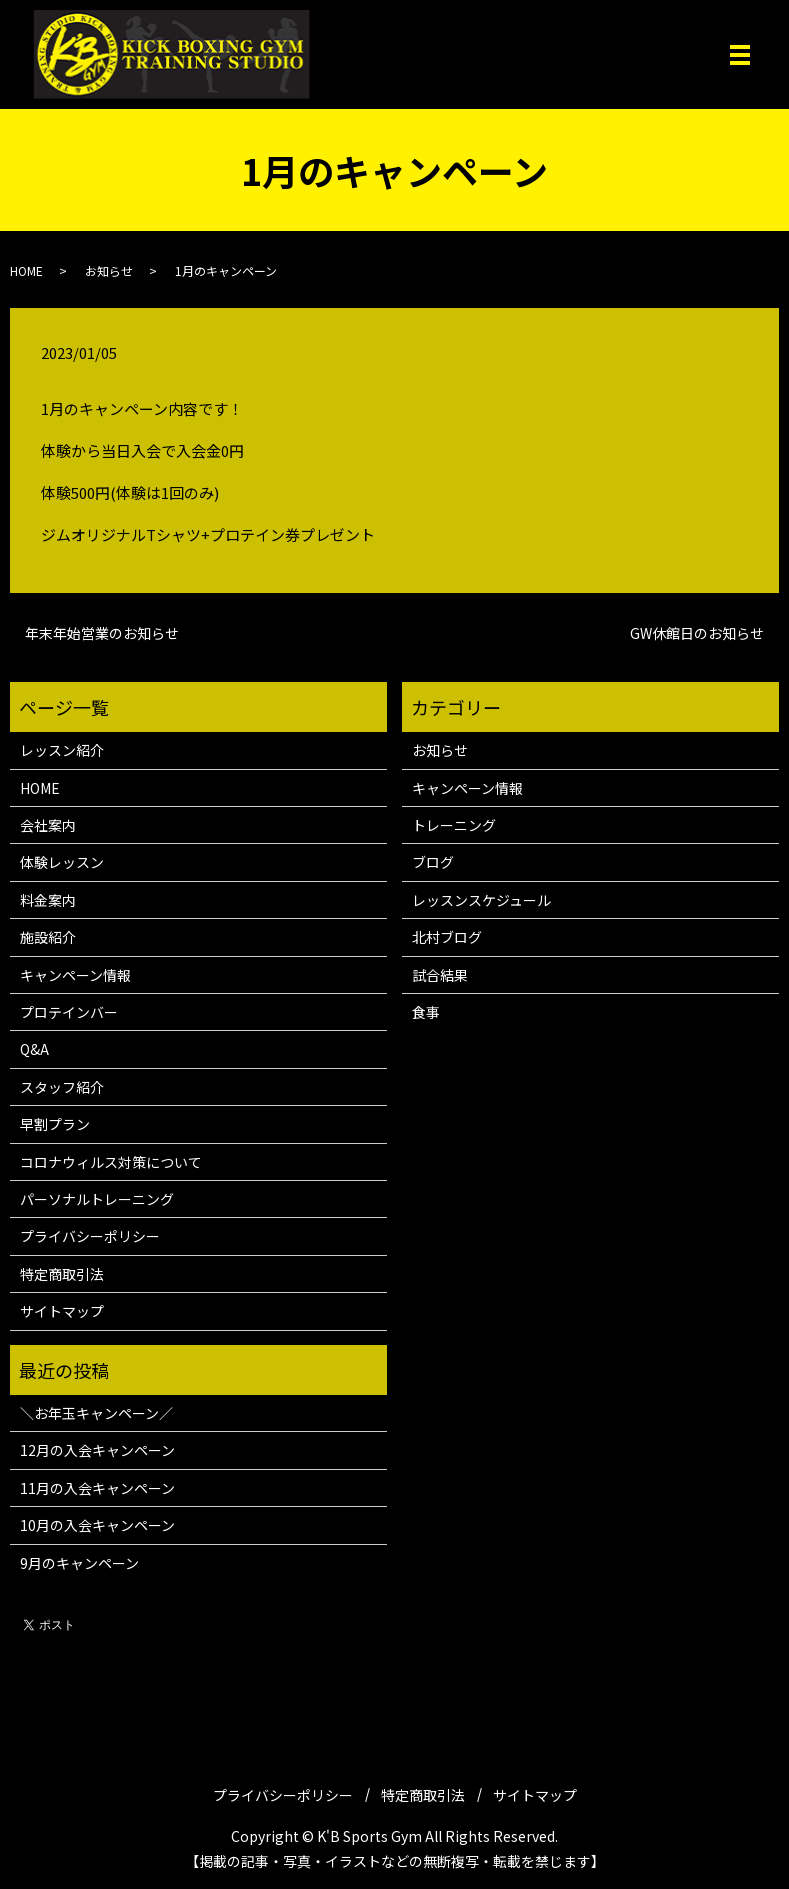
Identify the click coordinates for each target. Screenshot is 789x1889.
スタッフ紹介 (62, 1087)
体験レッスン (62, 862)
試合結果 (440, 975)
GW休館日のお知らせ (697, 633)
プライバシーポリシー (90, 1236)
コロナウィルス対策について (111, 1162)
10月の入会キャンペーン (97, 1525)
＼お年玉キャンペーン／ (96, 1413)
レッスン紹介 (62, 750)
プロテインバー (69, 1012)
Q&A (34, 1049)
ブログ (433, 862)
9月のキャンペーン (79, 1563)
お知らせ (109, 270)
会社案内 (48, 825)
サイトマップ (62, 1311)
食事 (426, 1012)
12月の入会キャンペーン (97, 1450)
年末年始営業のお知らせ (102, 633)
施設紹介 (48, 937)
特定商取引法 (62, 1274)
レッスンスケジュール (481, 900)
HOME (26, 270)
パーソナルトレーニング (97, 1199)
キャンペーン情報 (75, 975)
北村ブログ (447, 937)
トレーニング (454, 825)
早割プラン (55, 1124)
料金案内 (48, 900)
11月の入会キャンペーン (97, 1488)
